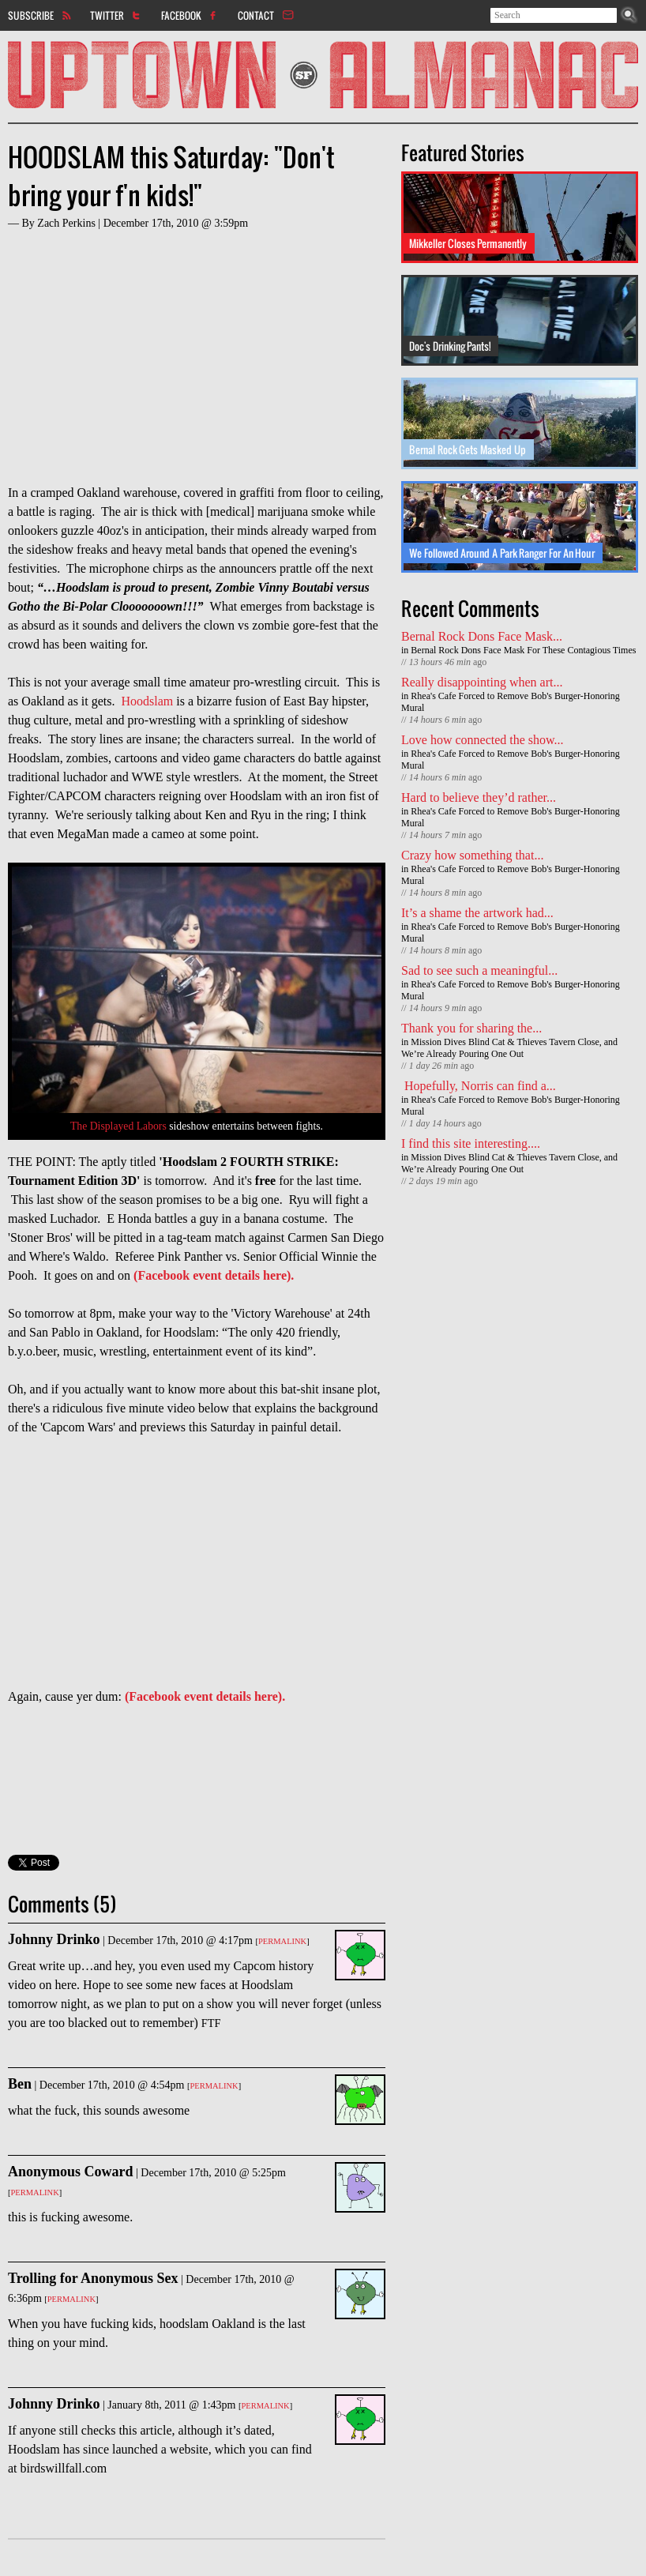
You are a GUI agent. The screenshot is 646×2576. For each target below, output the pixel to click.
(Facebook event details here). (213, 1275)
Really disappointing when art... (481, 682)
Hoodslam (148, 701)
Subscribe (31, 15)
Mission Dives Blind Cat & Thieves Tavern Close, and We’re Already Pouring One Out (509, 1047)
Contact (256, 15)
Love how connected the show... (482, 739)
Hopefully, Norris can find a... (478, 1085)
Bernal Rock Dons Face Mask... (481, 636)
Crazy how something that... (472, 855)
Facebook (181, 15)
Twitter (107, 15)
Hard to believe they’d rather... (478, 797)
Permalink (282, 1941)
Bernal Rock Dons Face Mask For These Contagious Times (523, 650)
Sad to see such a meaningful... (479, 970)
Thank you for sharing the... (471, 1028)
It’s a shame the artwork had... (477, 912)
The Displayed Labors (118, 1126)
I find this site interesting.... (470, 1143)
